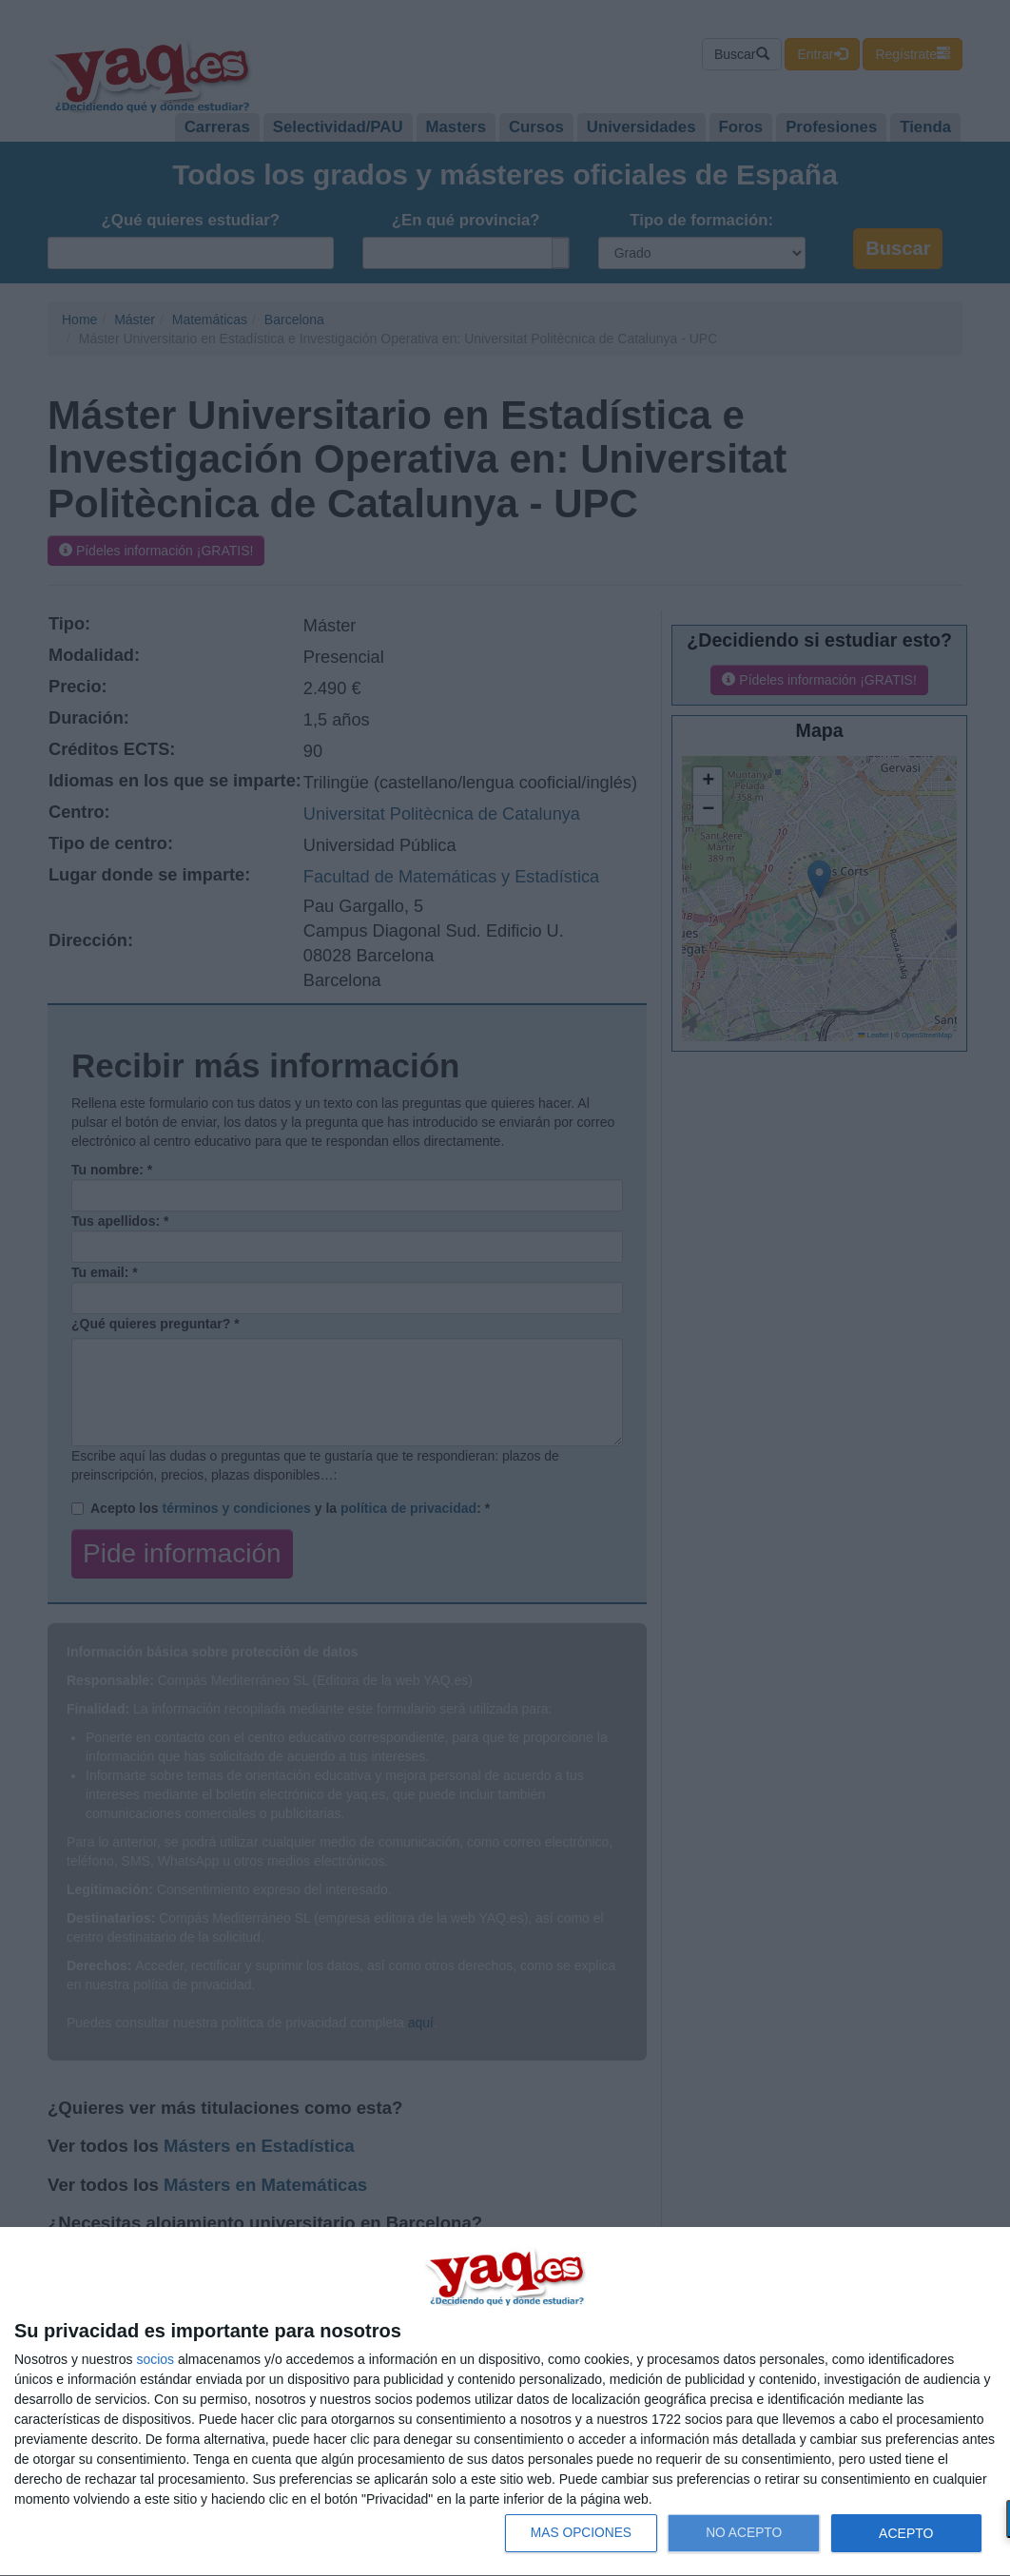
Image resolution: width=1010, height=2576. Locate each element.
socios (155, 2359)
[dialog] (505, 2402)
